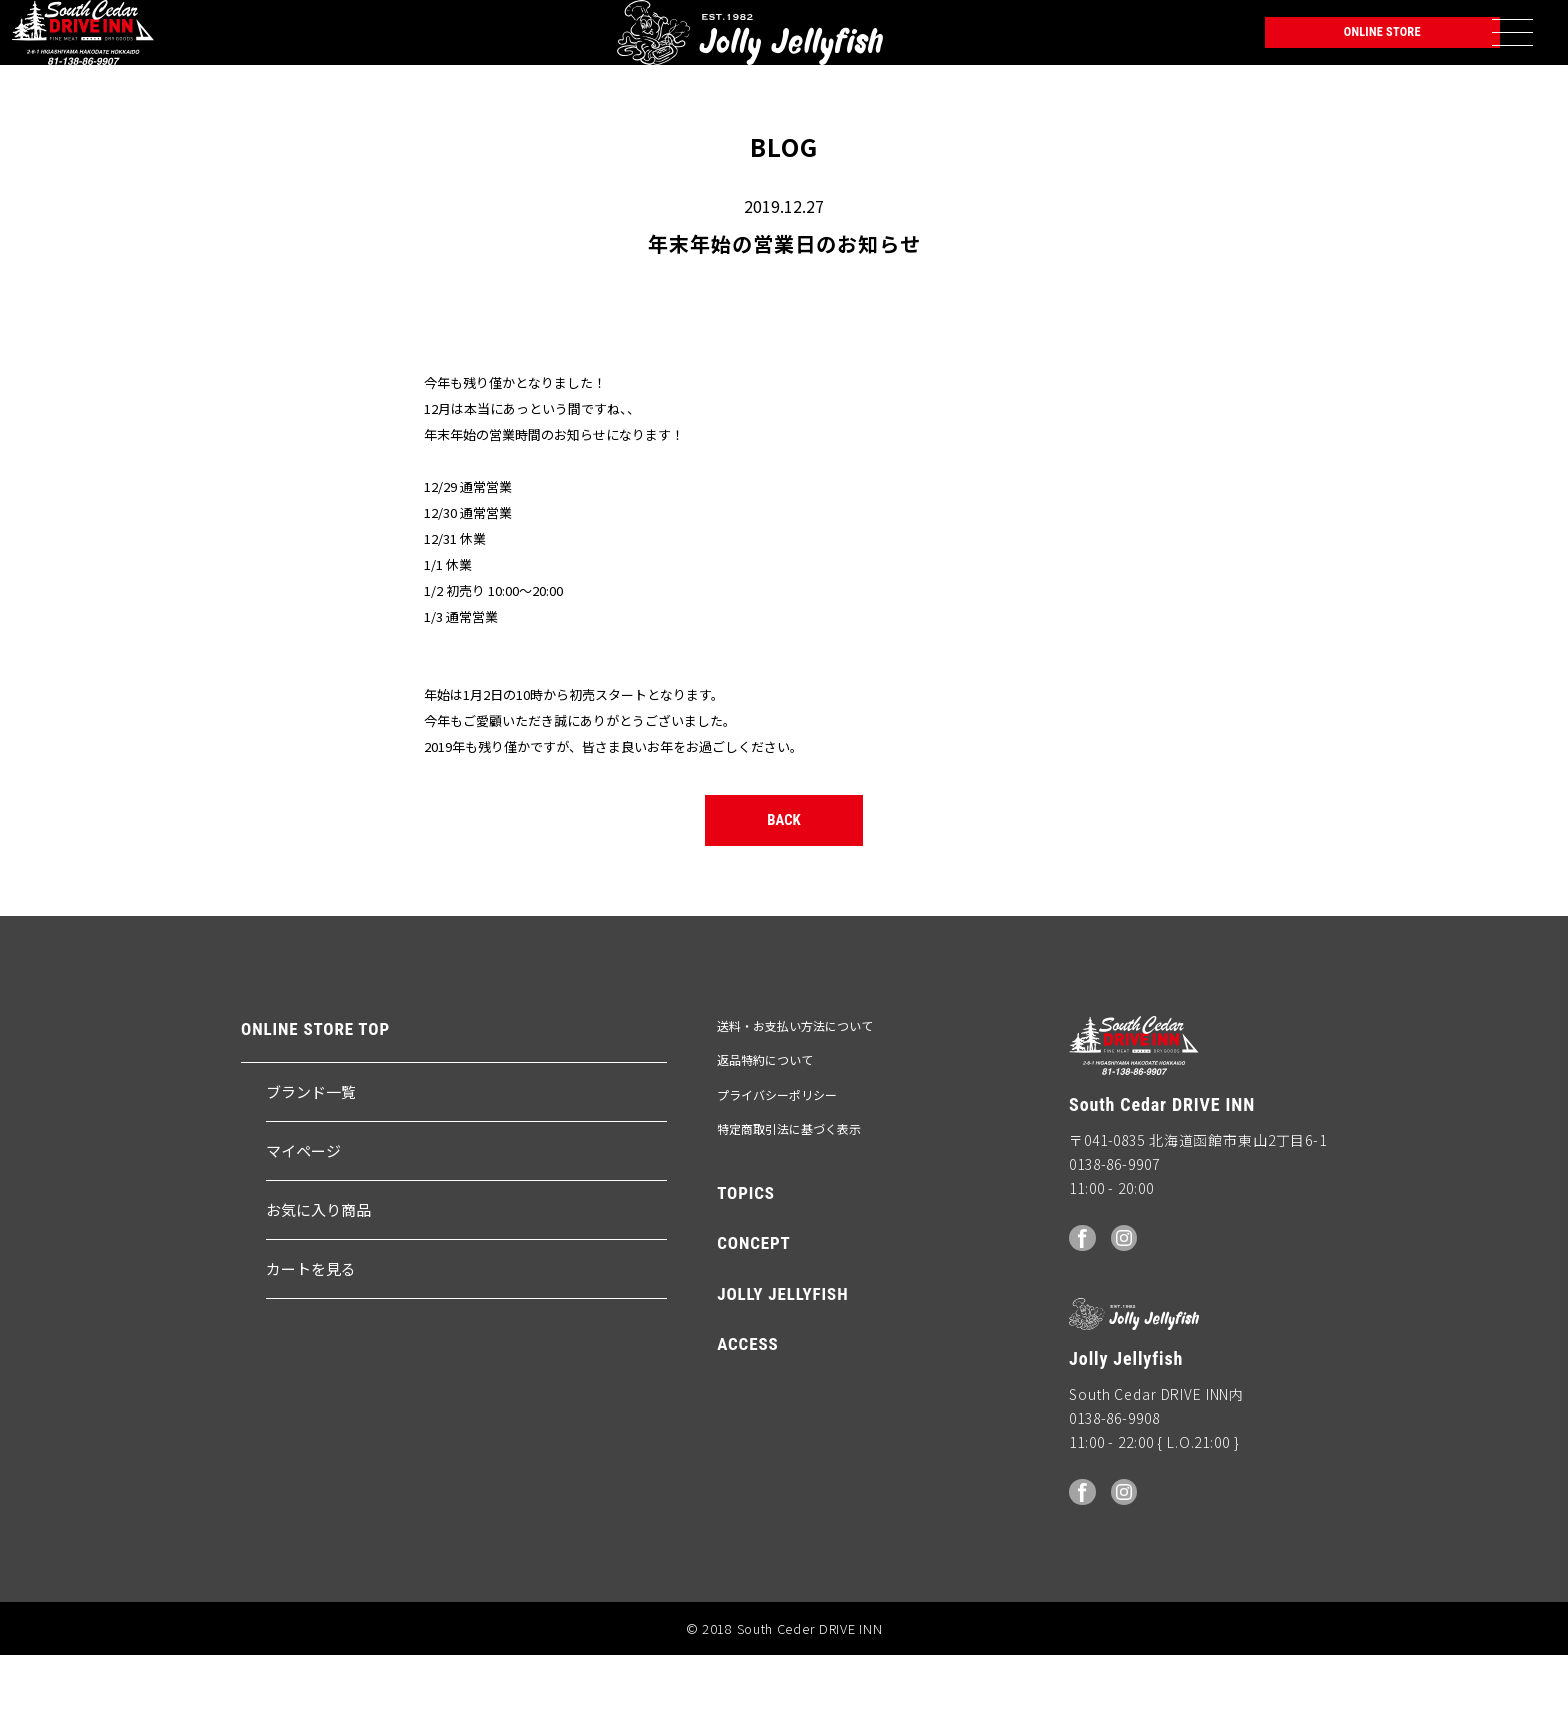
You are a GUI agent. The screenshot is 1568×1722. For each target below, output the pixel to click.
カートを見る (311, 1336)
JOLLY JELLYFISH (782, 1362)
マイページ (303, 1218)
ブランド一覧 (311, 1159)
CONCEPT (754, 1312)
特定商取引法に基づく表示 (789, 1196)
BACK (784, 879)
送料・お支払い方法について (795, 1094)
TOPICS (746, 1261)
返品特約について (765, 1128)
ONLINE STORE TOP (315, 1098)
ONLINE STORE (1344, 45)
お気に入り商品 (318, 1277)
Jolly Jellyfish (255, 45)
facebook (1084, 1304)
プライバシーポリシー (777, 1162)
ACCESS (747, 1413)
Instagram (1129, 1304)
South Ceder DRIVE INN (88, 45)
